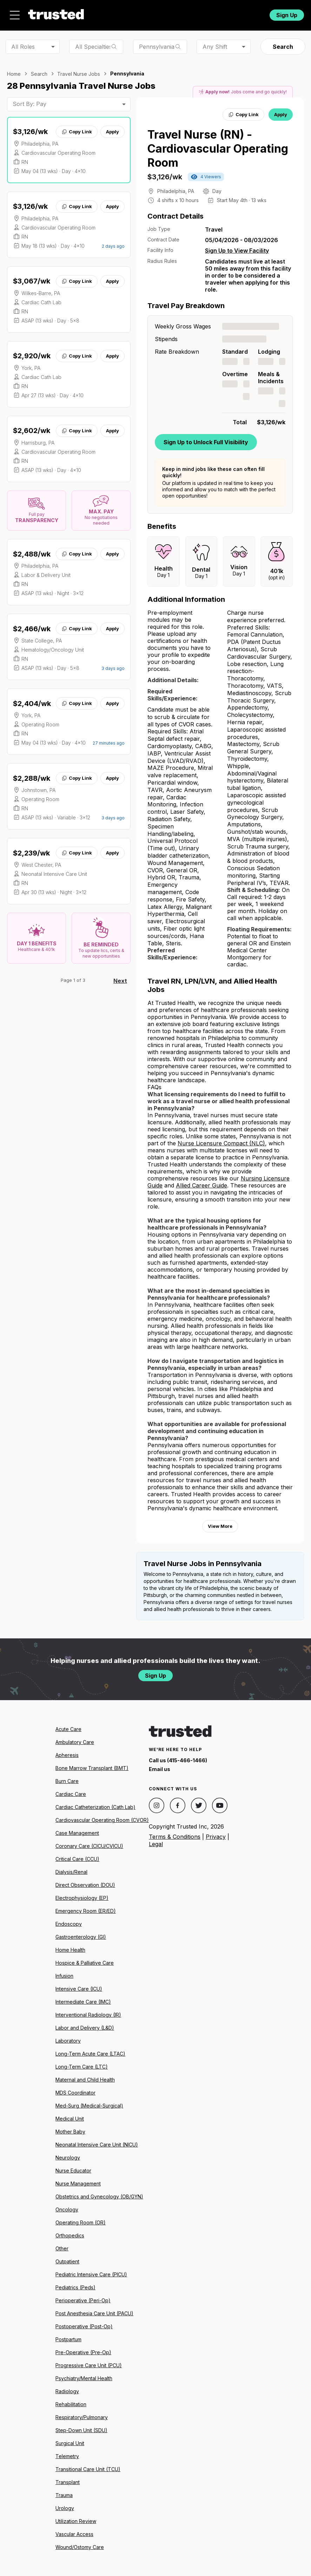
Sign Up (286, 15)
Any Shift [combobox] (215, 46)
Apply (112, 131)
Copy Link (76, 131)
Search (283, 46)
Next (120, 980)
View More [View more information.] (220, 1526)
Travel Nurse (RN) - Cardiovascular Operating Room (217, 148)
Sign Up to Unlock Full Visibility (206, 442)
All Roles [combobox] (23, 46)
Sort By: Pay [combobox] (29, 103)
